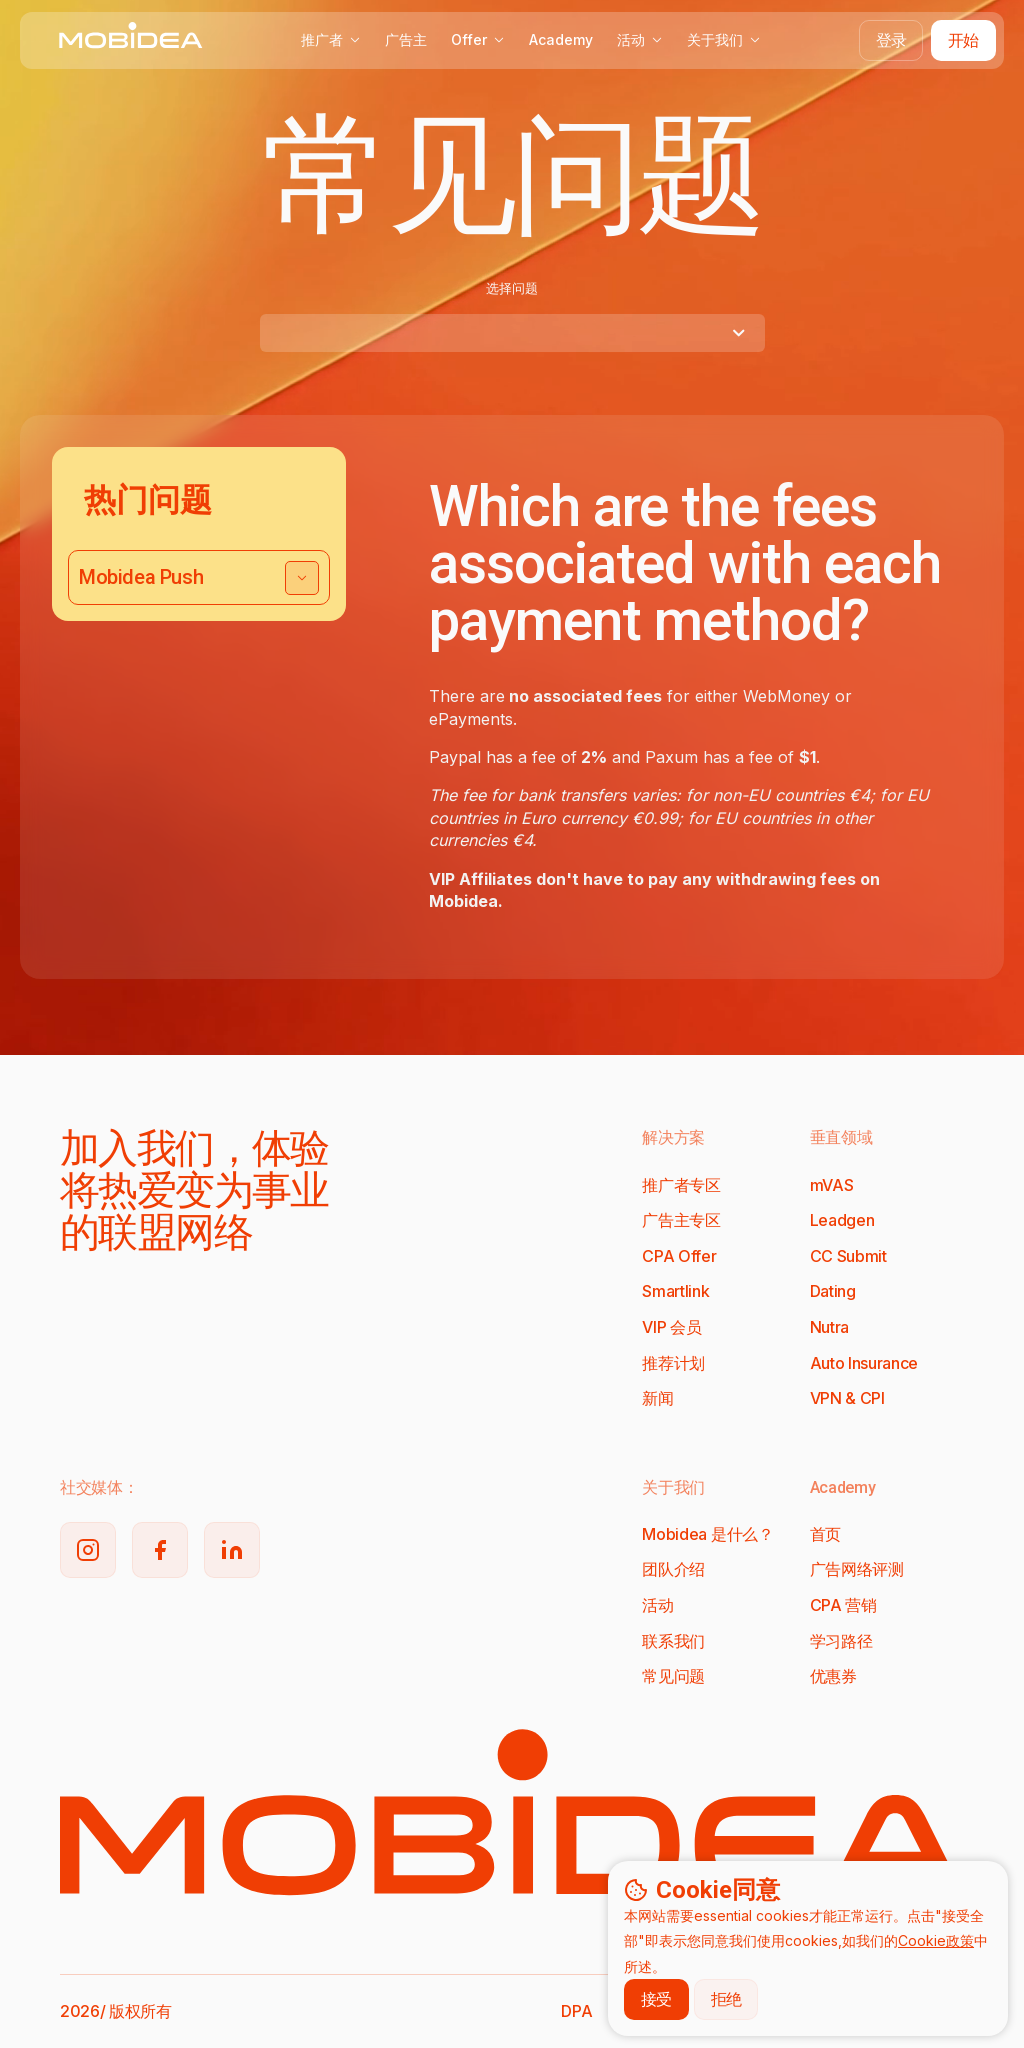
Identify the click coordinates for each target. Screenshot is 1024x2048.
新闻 (657, 1398)
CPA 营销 (843, 1605)
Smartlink (675, 1291)
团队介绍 (673, 1569)
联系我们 (673, 1641)
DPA (576, 2011)
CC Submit (848, 1256)
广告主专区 (681, 1220)
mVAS (832, 1185)
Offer (478, 39)
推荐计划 (673, 1363)
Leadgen (842, 1220)
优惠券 (833, 1676)
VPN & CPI (847, 1398)
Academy (561, 39)
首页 (825, 1534)
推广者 (331, 39)
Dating (833, 1291)
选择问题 (512, 288)
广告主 (406, 39)
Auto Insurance (864, 1363)
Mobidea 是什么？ (707, 1534)
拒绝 (726, 1999)
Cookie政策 (936, 1940)
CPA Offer (679, 1256)
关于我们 (724, 39)
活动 (640, 39)
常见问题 (673, 1676)
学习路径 (841, 1641)
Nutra (829, 1327)
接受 (656, 1999)
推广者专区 (681, 1185)
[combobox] (512, 333)
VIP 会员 (671, 1327)
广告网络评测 (857, 1569)
